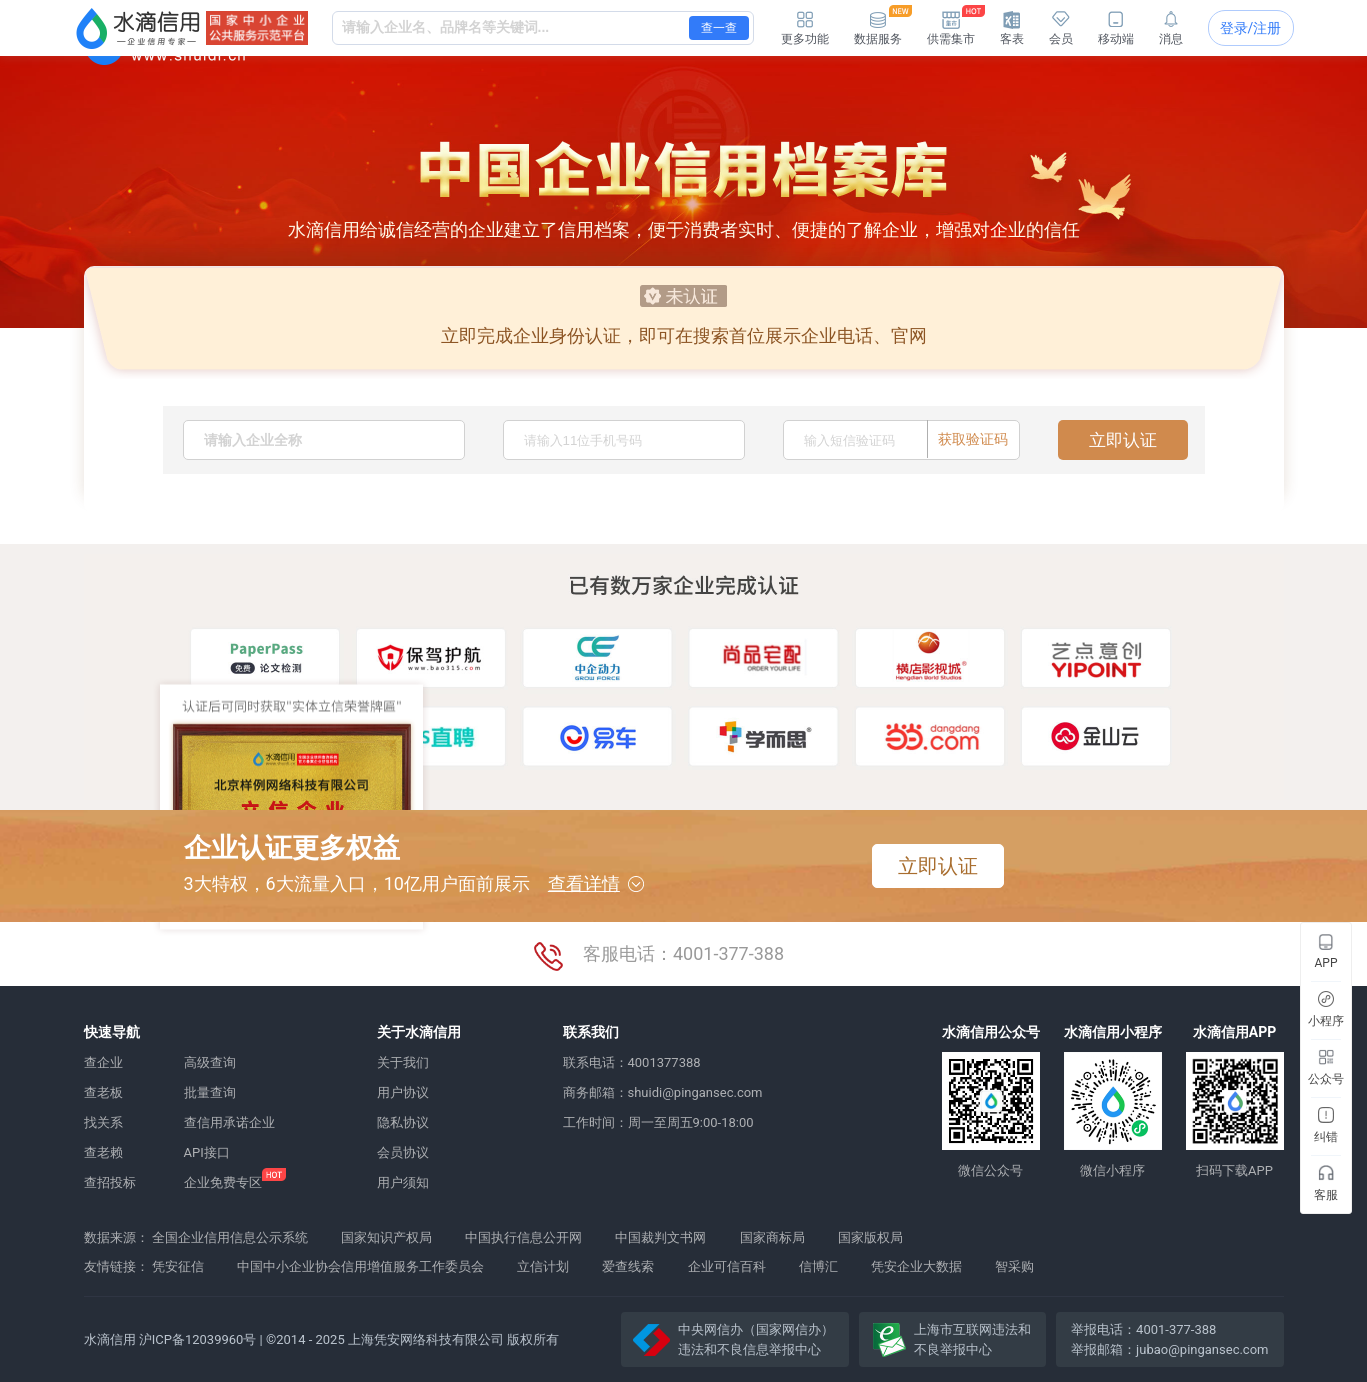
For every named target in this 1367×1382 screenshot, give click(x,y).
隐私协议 (403, 1122)
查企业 (103, 1062)
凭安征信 (178, 1266)
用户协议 (403, 1092)
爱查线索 (628, 1266)
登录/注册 (1251, 28)
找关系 (103, 1122)
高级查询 (210, 1062)
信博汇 (818, 1266)
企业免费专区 (223, 1182)
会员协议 (403, 1152)
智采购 (1014, 1266)
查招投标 (110, 1182)
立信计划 (543, 1266)
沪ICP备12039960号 (198, 1339)
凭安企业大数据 (916, 1266)
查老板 (103, 1092)
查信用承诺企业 (229, 1122)
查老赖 (103, 1152)
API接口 (207, 1152)
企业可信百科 (727, 1266)
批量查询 (210, 1092)
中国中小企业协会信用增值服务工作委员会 (360, 1266)
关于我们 (403, 1062)
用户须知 (403, 1182)
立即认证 (1123, 440)
